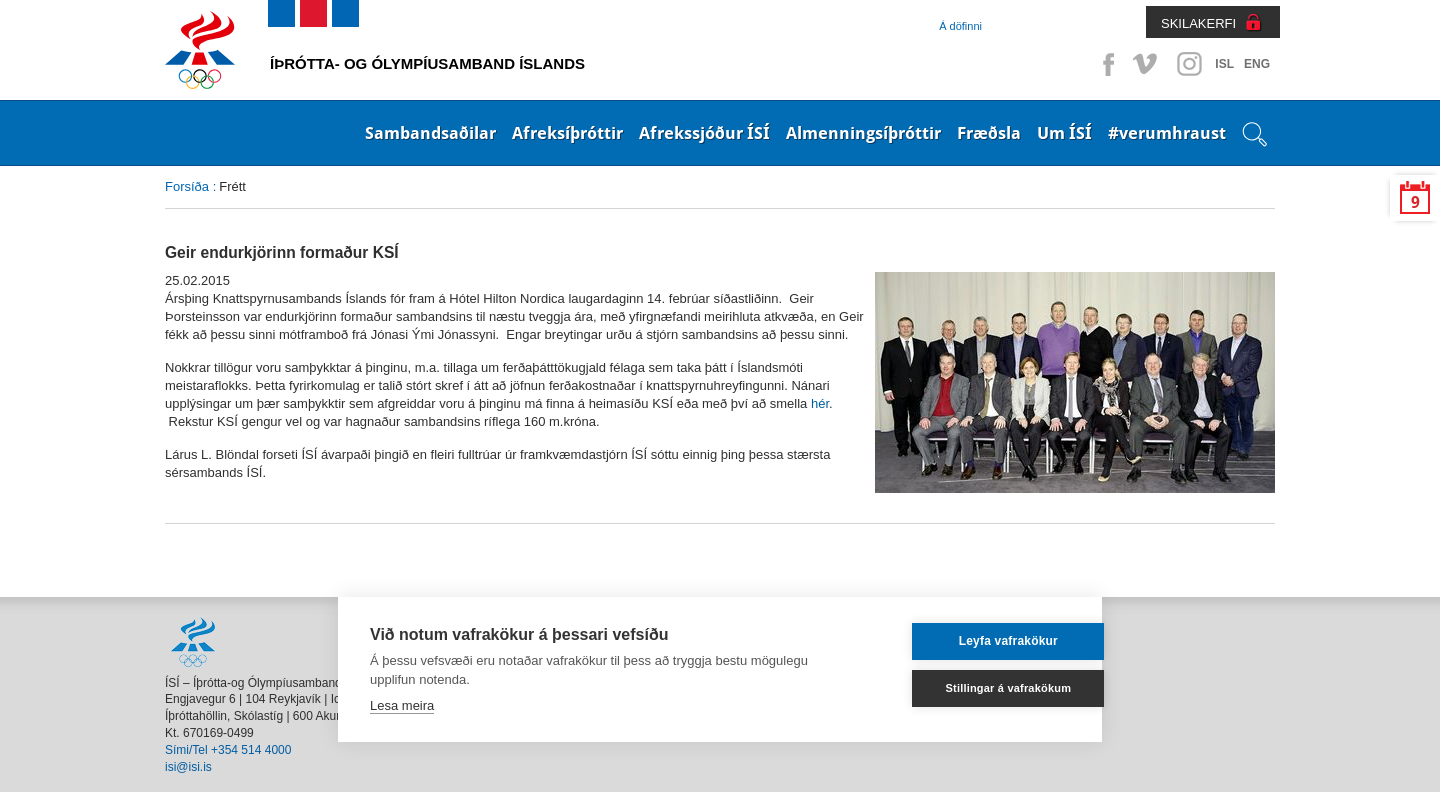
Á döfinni (960, 26)
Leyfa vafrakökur (973, 641)
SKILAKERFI (1198, 23)
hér (820, 403)
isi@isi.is (188, 767)
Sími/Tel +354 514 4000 (228, 750)
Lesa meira (402, 705)
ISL (1224, 64)
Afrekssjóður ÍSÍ (704, 133)
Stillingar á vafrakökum (974, 688)
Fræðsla (989, 133)
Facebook (1105, 64)
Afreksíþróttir (567, 133)
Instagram (1189, 64)
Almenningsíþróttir (863, 133)
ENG (1257, 64)
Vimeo (1147, 64)
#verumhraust (1167, 133)
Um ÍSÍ (1064, 133)
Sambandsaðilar (430, 133)
